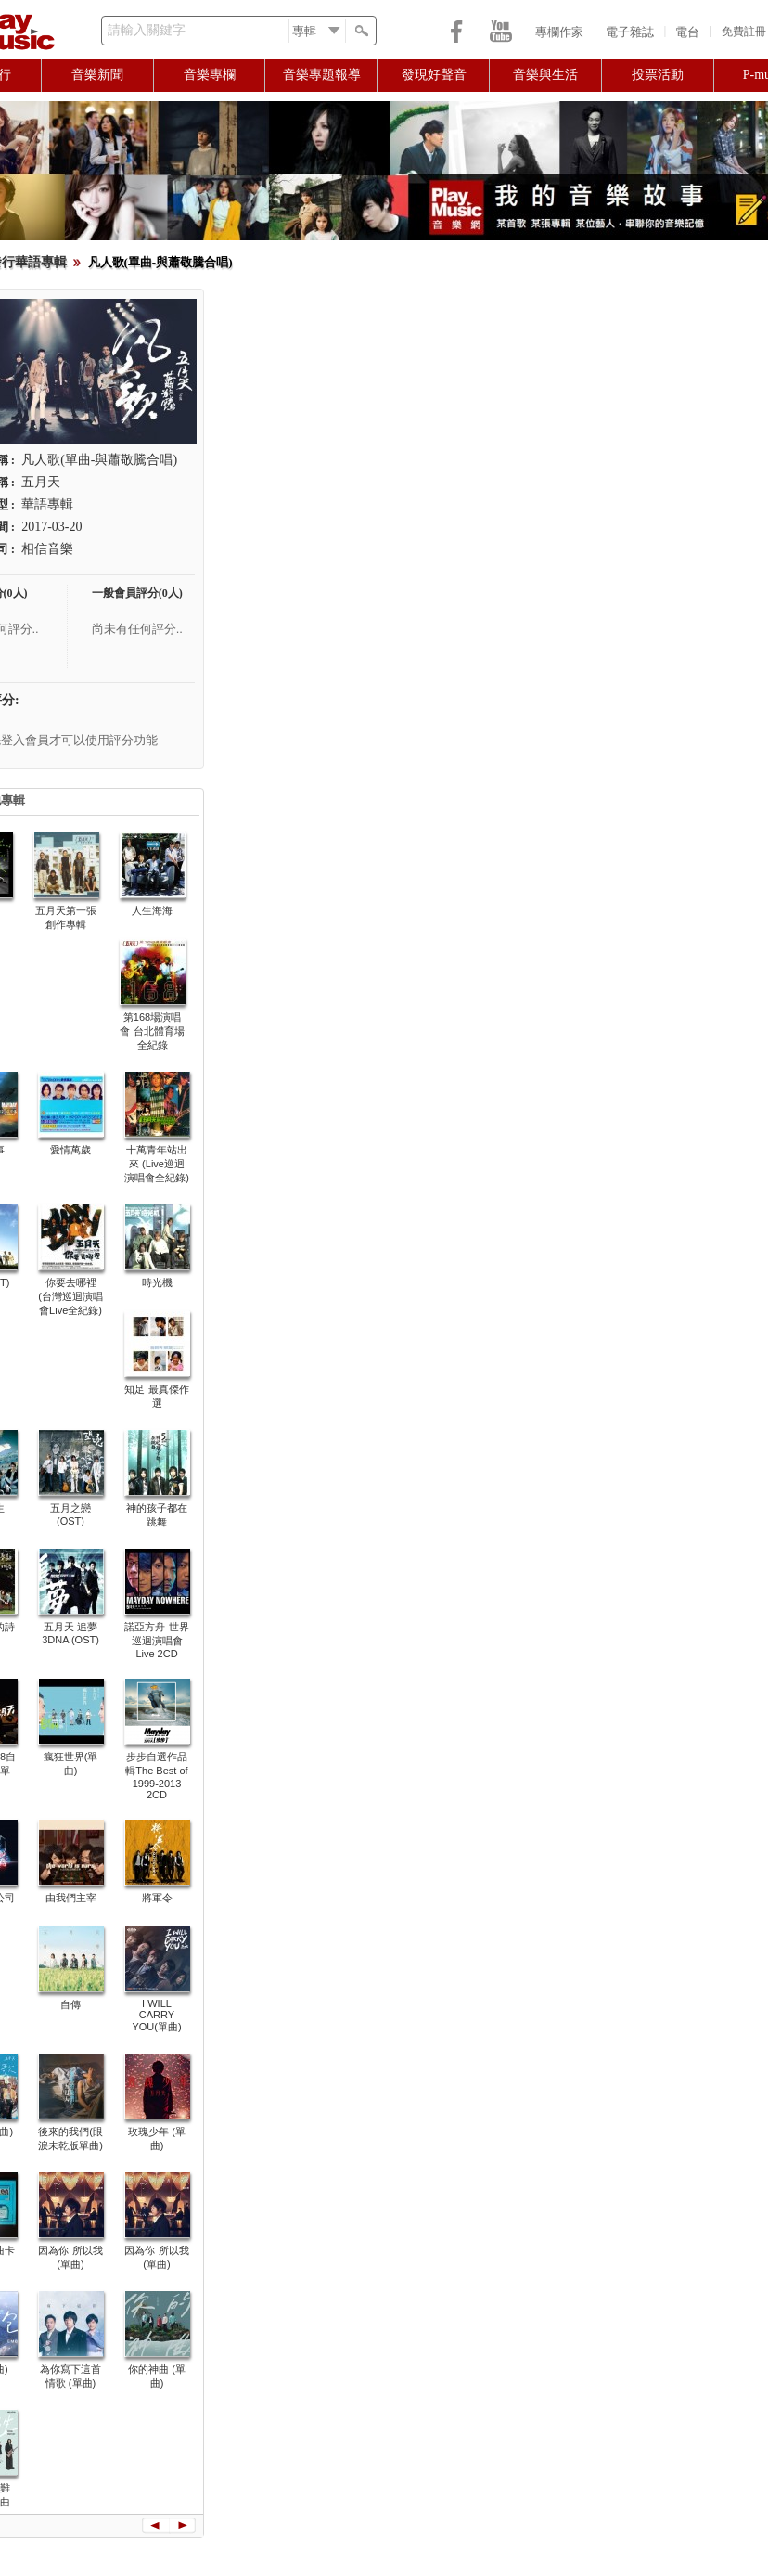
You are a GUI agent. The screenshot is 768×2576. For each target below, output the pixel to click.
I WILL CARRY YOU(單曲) (156, 2015)
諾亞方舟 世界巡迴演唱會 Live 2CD (156, 1640)
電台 (687, 32)
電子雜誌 (630, 32)
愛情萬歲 (70, 1149)
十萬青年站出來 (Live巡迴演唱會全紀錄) (156, 1163)
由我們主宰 (70, 1897)
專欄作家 (559, 32)
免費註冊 (744, 31)
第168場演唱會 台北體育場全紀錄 (152, 1030)
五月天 (40, 482)
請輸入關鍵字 (147, 30)
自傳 (70, 2004)
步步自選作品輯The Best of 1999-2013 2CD (156, 1775)
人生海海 (152, 910)
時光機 (157, 1282)
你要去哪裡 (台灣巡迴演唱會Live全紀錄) (70, 1296)
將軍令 (157, 1897)
